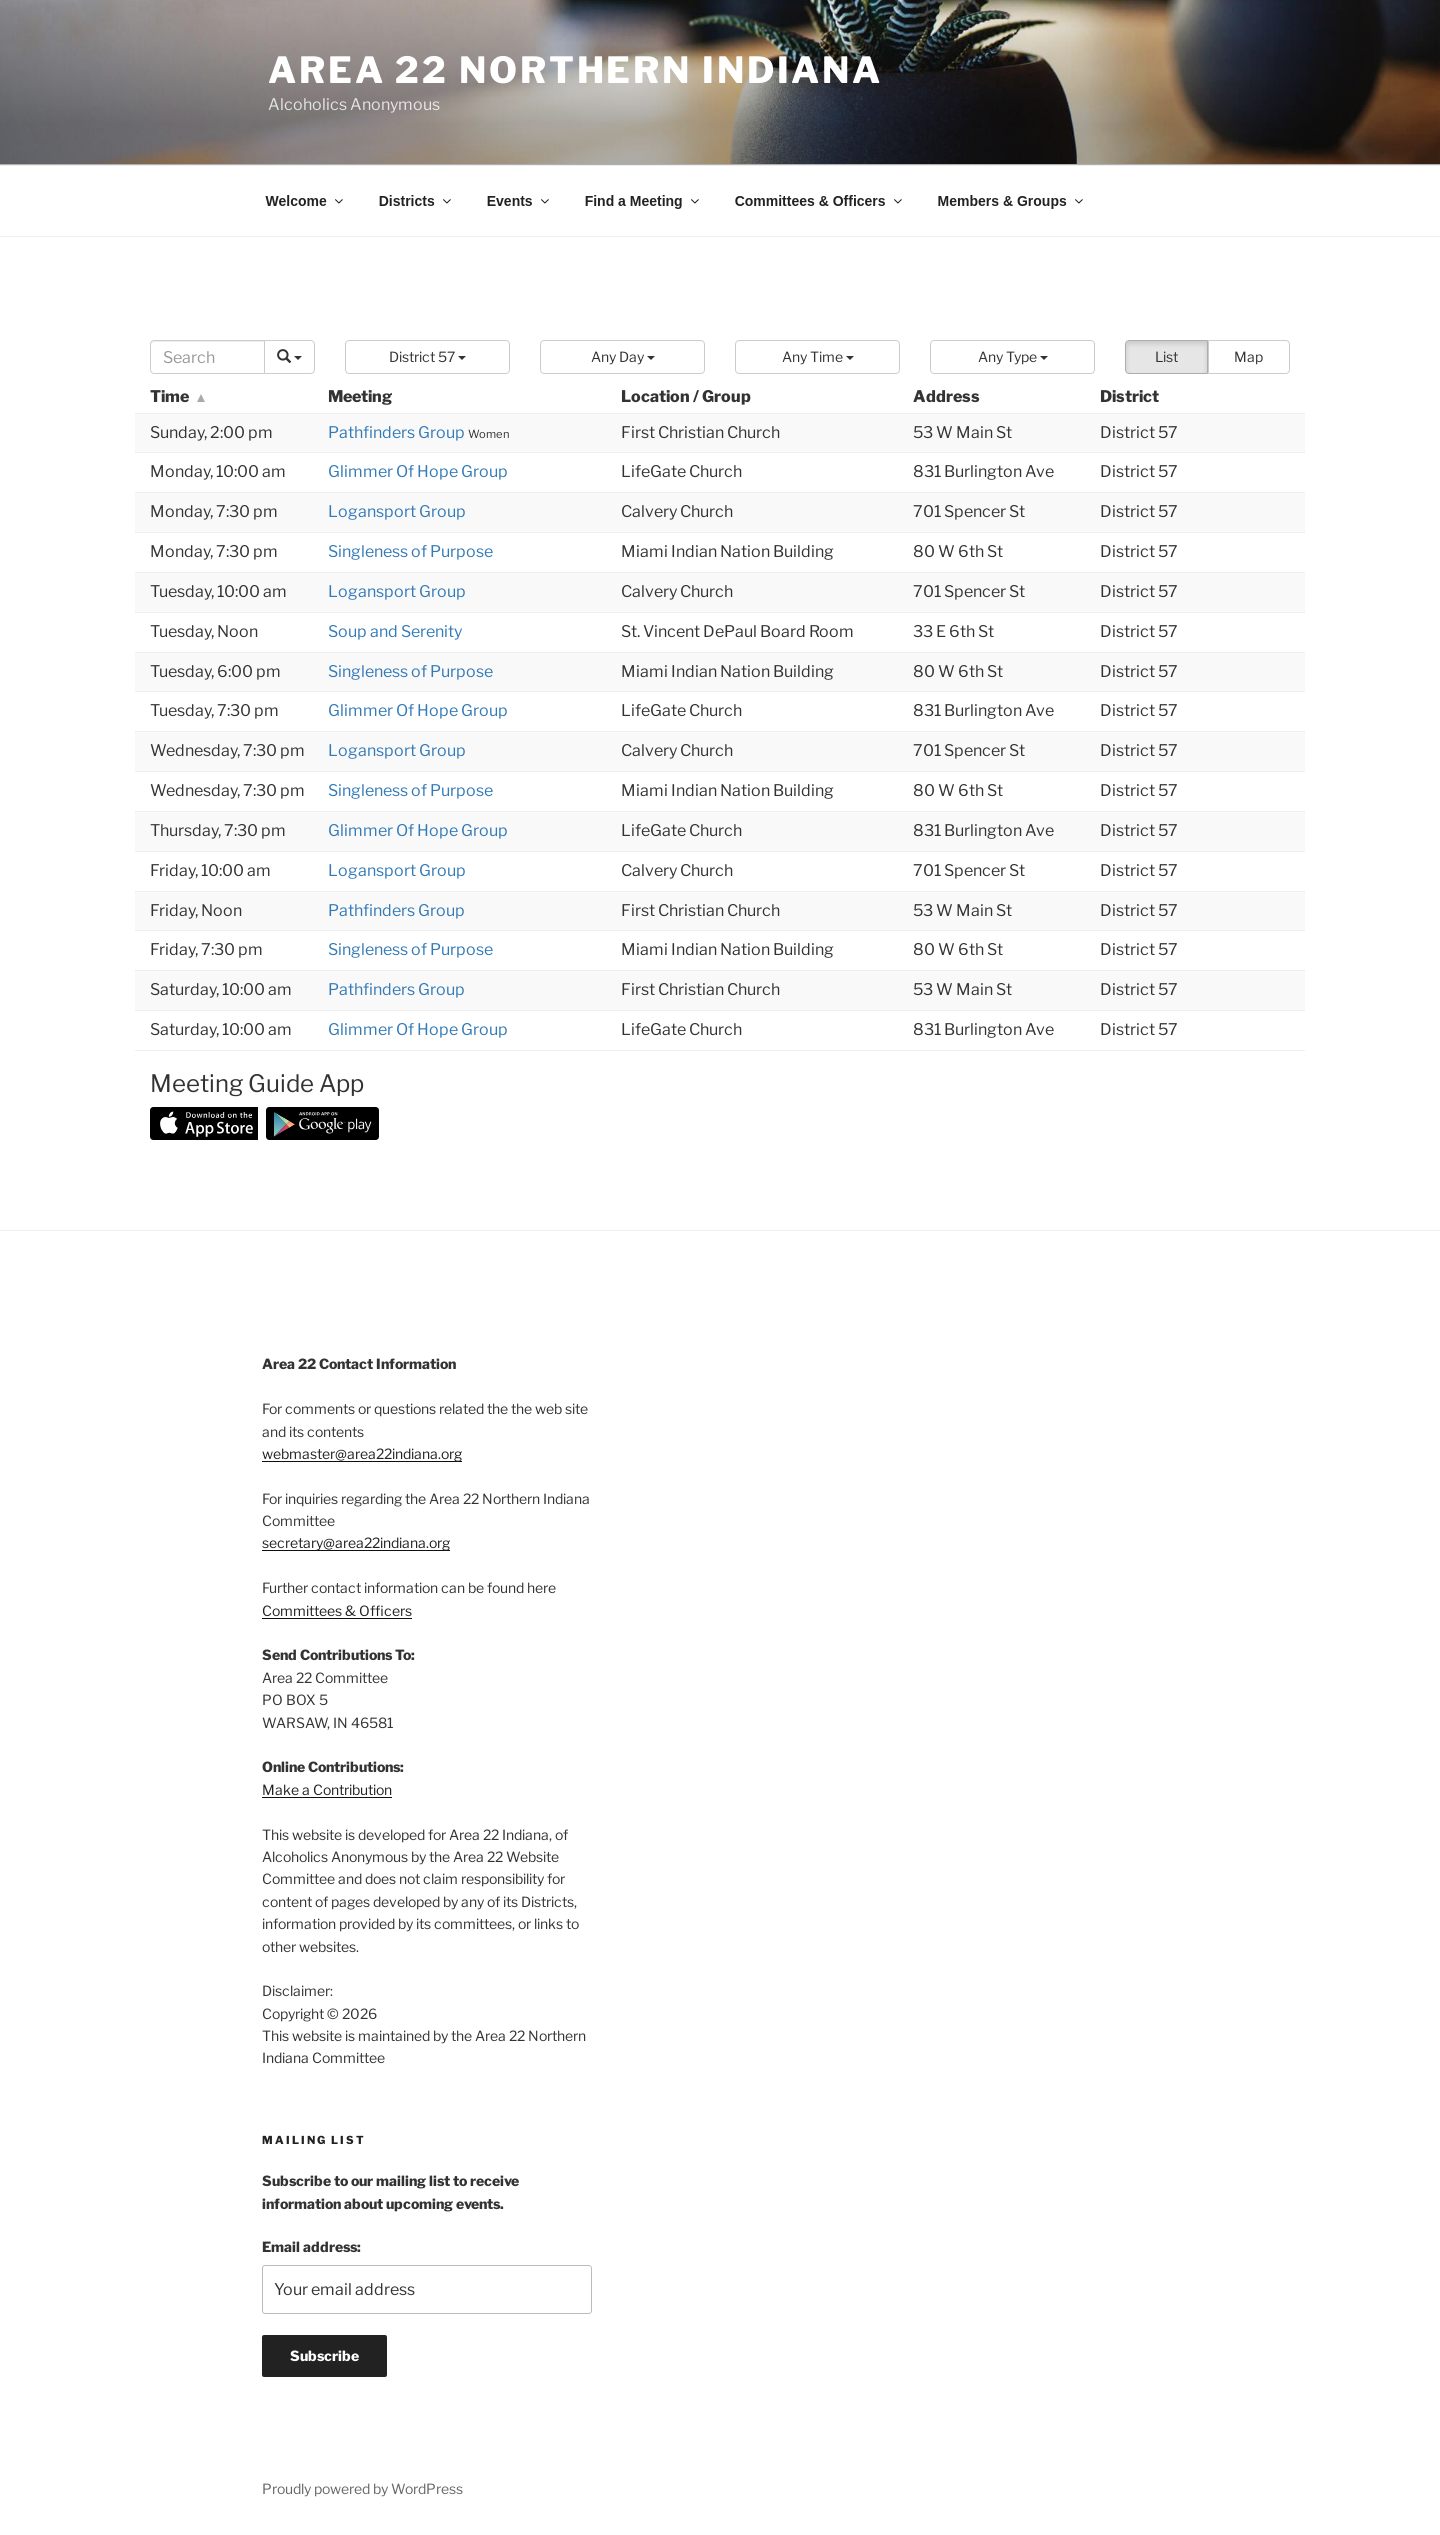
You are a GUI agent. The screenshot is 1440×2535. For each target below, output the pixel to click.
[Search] (207, 357)
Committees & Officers (820, 201)
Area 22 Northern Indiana (575, 70)
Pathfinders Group (398, 432)
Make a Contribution (327, 1789)
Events (519, 201)
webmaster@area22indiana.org (362, 1453)
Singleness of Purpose (410, 551)
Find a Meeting (643, 201)
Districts (416, 201)
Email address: (311, 2246)
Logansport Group (397, 511)
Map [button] (1248, 356)
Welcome (306, 201)
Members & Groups (1012, 201)
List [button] (1166, 356)
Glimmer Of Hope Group (418, 471)
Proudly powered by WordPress (362, 2488)
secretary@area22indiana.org (356, 1542)
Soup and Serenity (395, 631)
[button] (427, 357)
